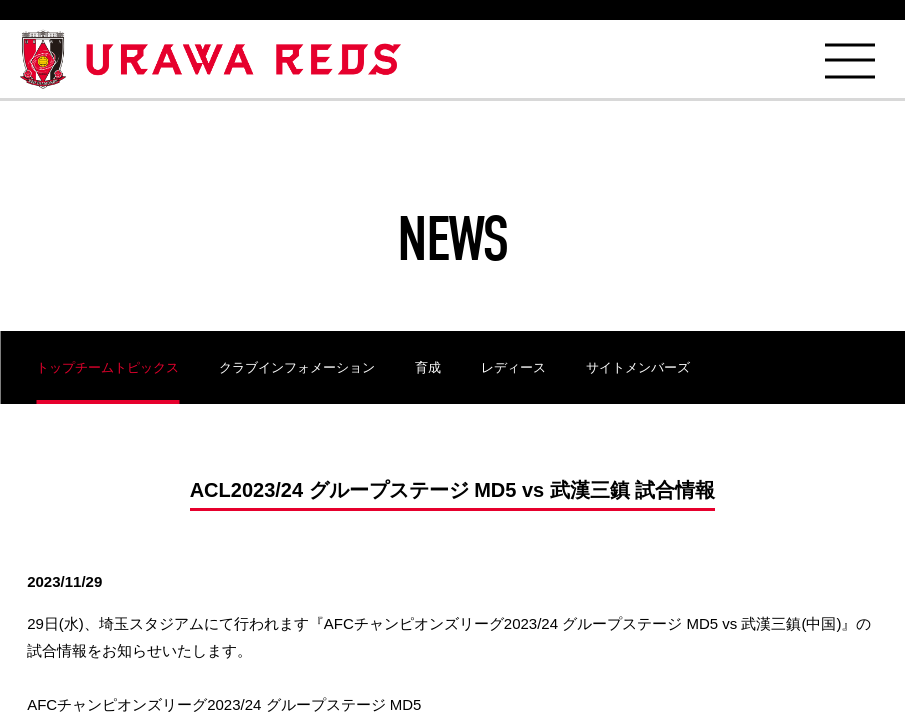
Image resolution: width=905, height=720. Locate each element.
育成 (428, 367)
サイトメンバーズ (638, 367)
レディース (513, 367)
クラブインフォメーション (297, 367)
